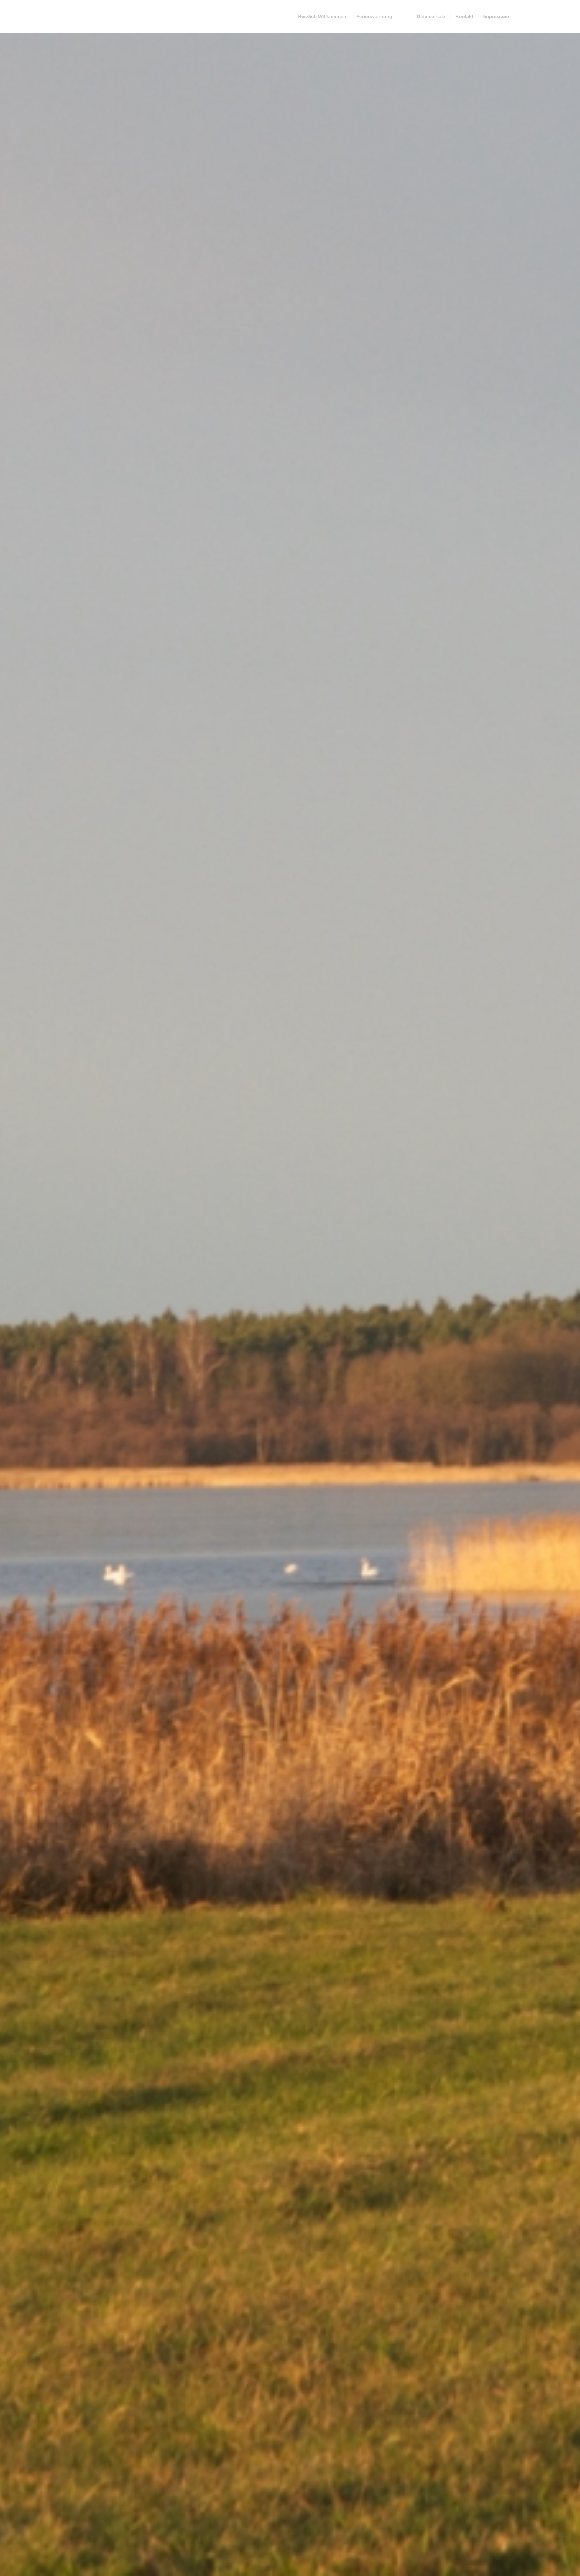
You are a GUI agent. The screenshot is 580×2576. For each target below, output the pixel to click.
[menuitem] (322, 16)
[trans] (68, 16)
